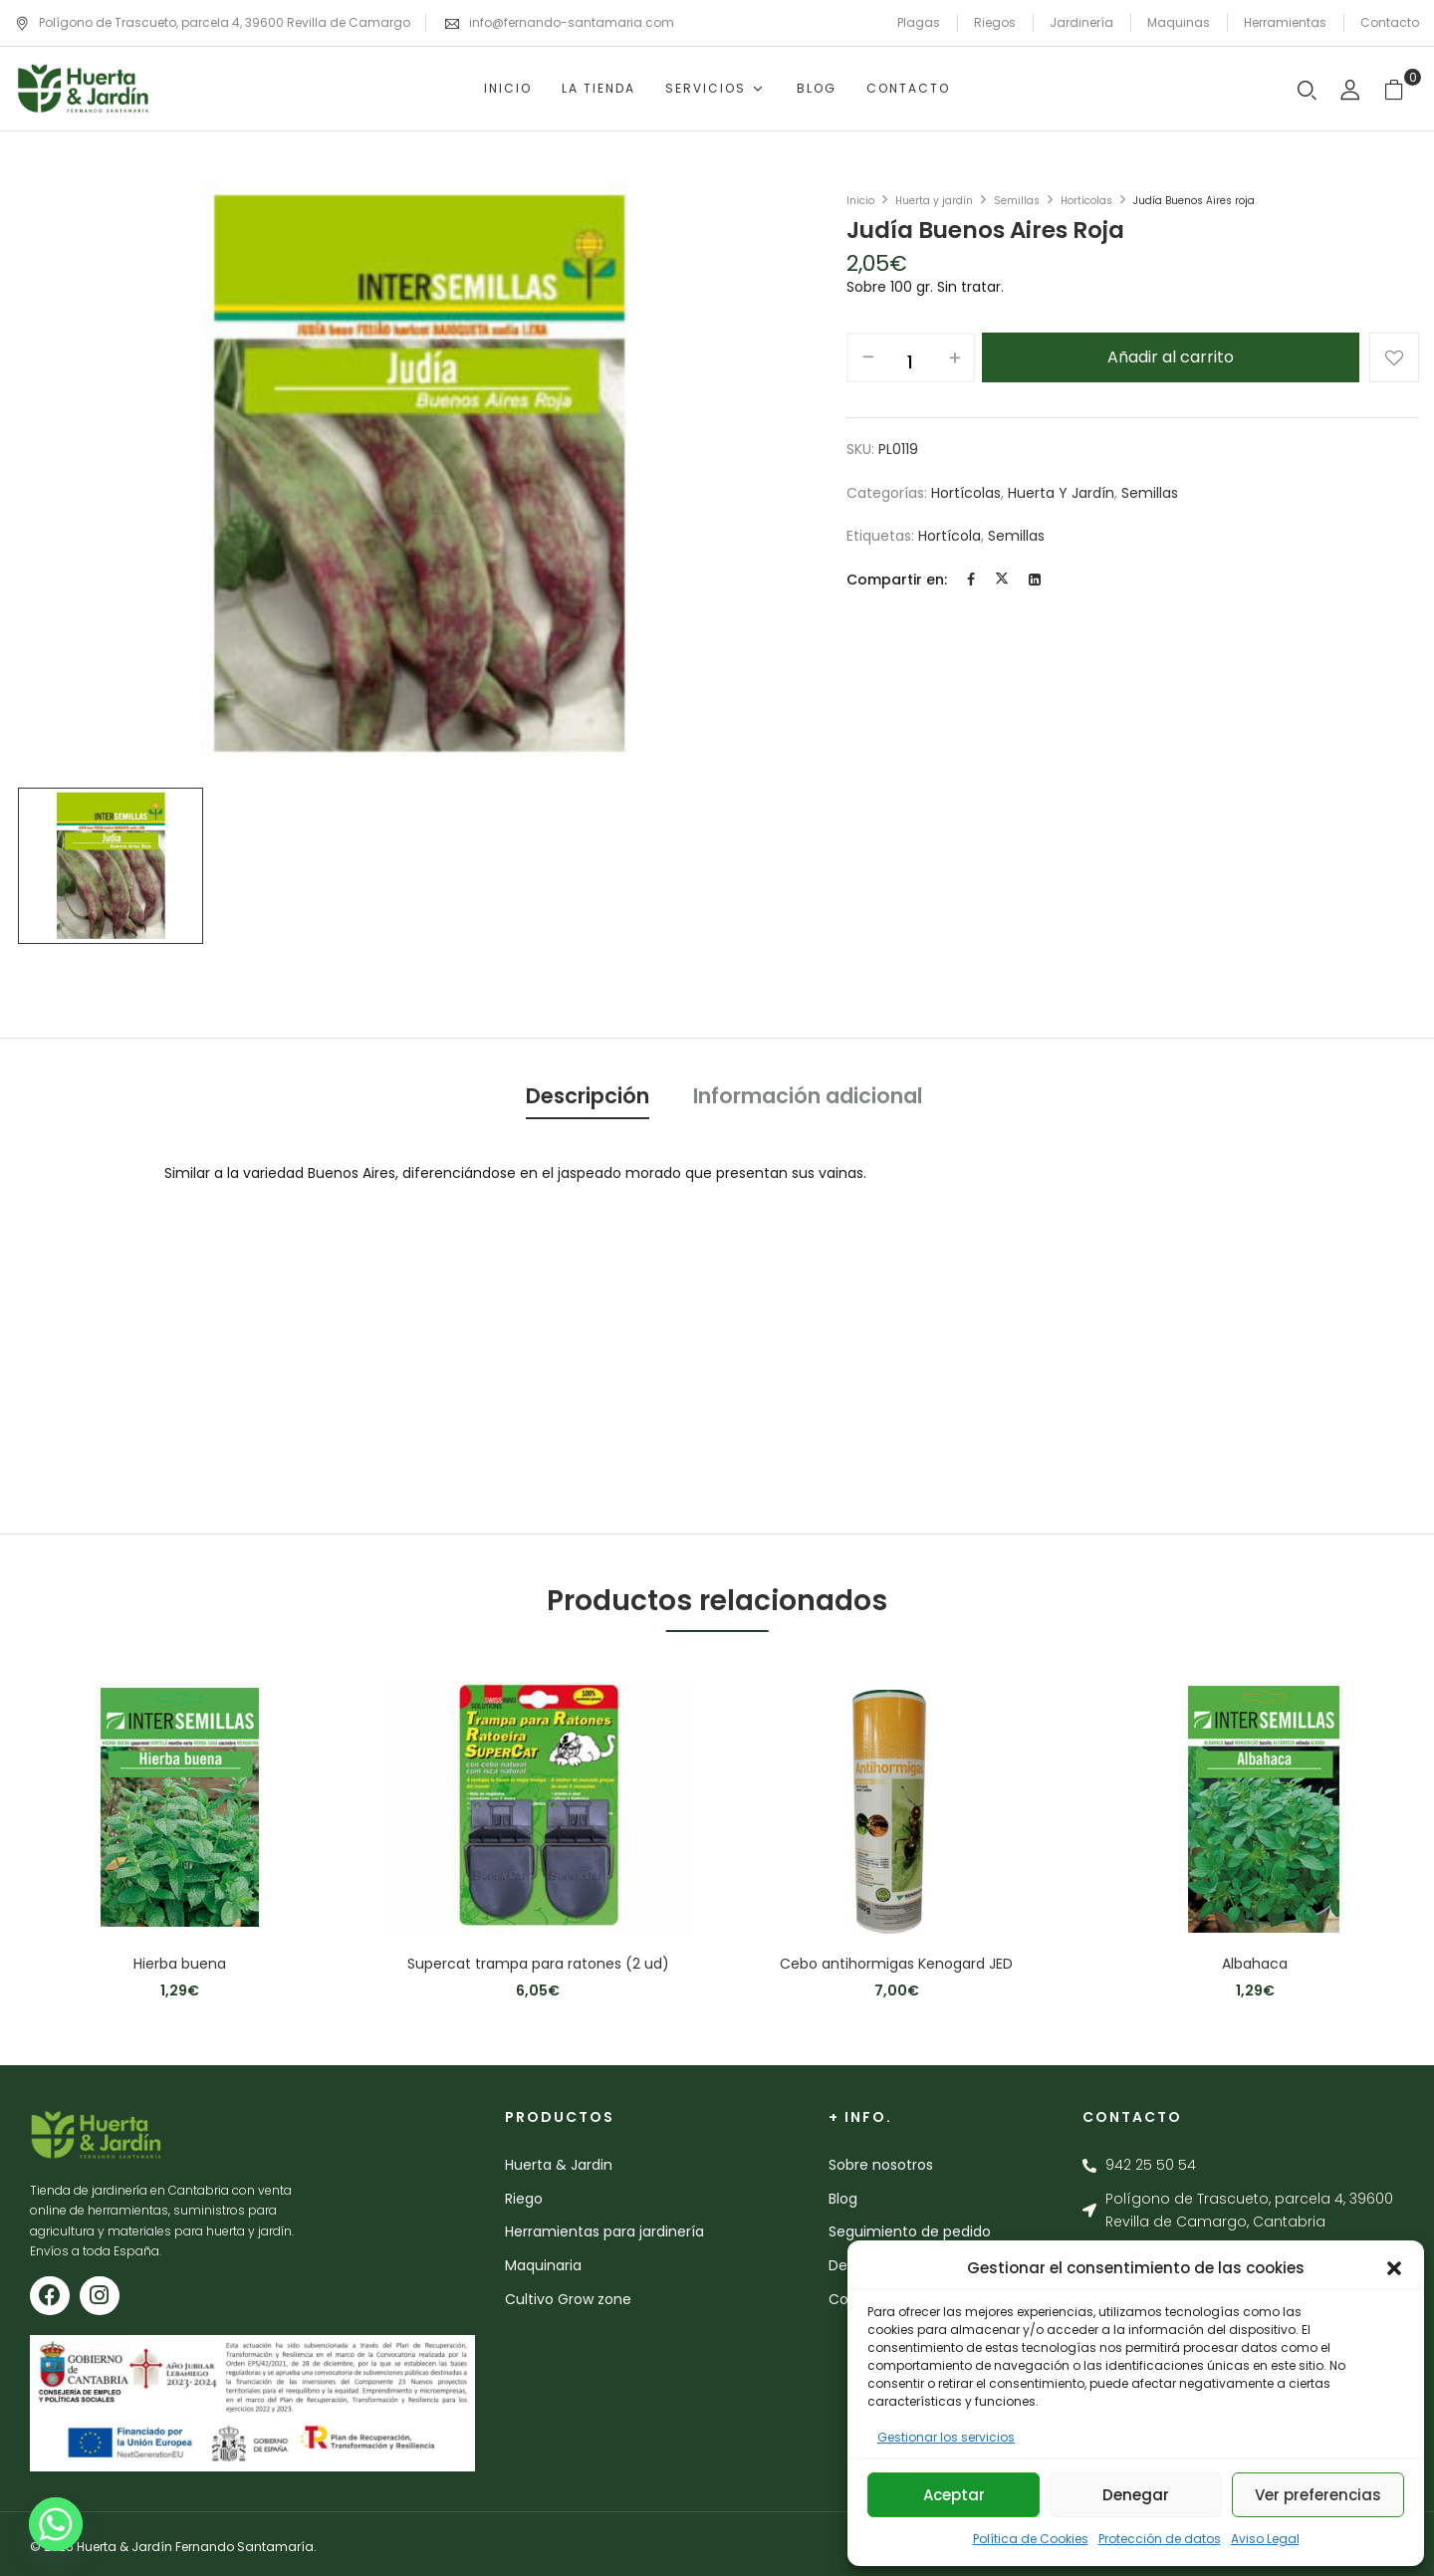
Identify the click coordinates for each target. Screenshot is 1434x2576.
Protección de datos (1159, 2538)
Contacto (1389, 22)
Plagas (918, 22)
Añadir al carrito (1170, 357)
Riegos (995, 22)
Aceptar (954, 2494)
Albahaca (1255, 1964)
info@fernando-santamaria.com (571, 22)
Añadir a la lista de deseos (1394, 357)
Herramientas (1285, 22)
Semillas (1017, 200)
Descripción (587, 1095)
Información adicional (807, 1095)
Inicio (860, 200)
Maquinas (1178, 22)
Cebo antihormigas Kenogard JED (896, 1964)
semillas (1016, 536)
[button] (1394, 2268)
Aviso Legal (1265, 2538)
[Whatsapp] (56, 2524)
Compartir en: (896, 579)
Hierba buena (179, 1964)
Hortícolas (1086, 200)
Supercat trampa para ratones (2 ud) (538, 1964)
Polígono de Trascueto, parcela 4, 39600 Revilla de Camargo (212, 22)
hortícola (949, 536)
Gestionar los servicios (946, 2437)
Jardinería (1081, 22)
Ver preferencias (1318, 2494)
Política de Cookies (1030, 2538)
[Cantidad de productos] (910, 362)
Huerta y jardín (934, 200)
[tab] (587, 1098)
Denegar (1135, 2494)
